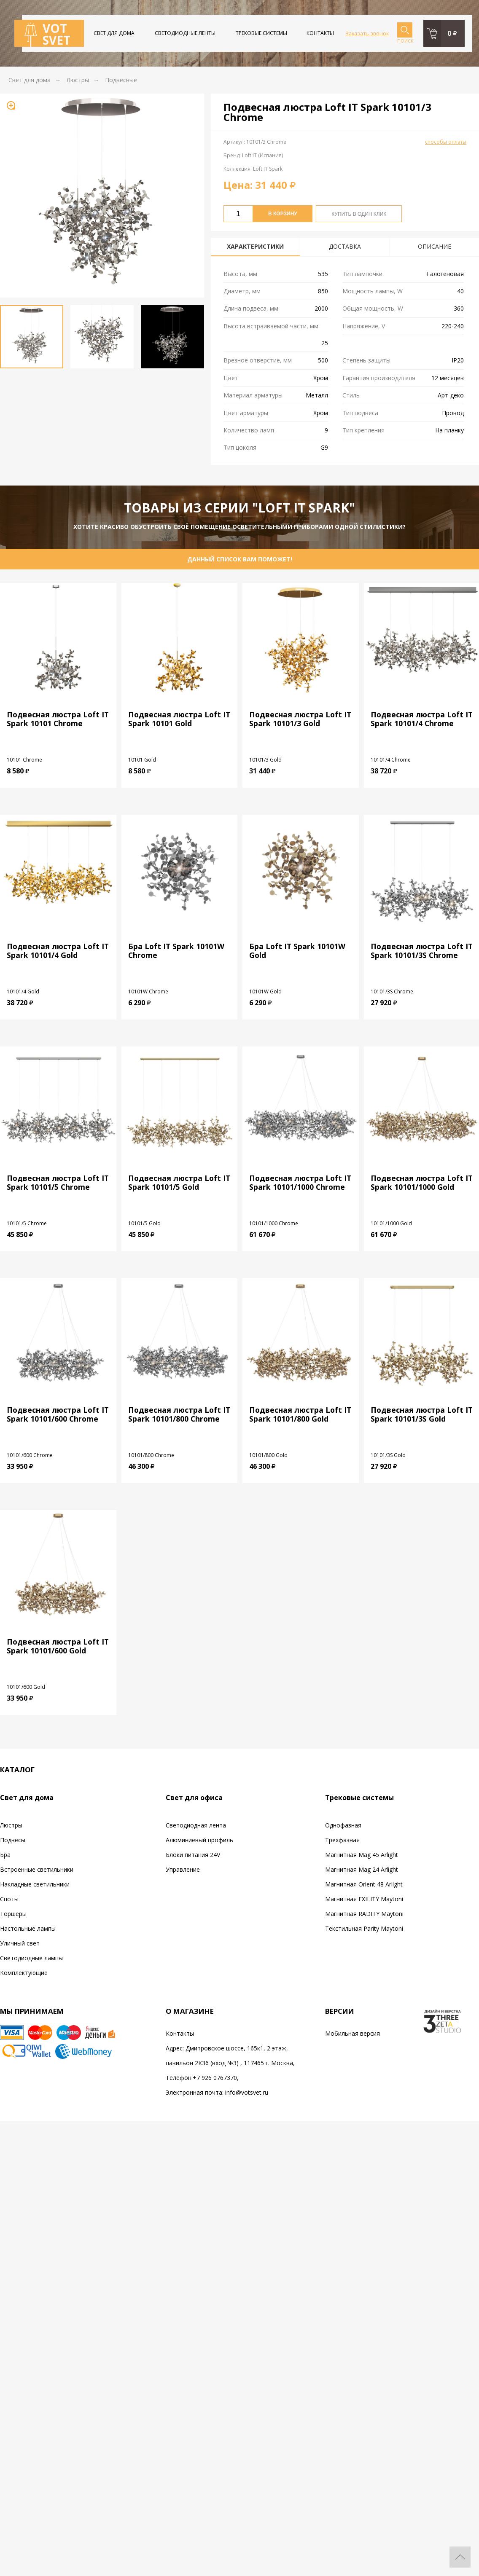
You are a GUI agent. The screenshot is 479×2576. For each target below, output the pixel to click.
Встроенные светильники (36, 1869)
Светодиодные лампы (31, 1958)
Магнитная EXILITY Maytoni (364, 1899)
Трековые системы (261, 33)
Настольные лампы (28, 1928)
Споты (9, 1899)
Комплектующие (24, 1973)
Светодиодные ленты (185, 33)
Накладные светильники (35, 1884)
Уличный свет (20, 1943)
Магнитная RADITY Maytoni (364, 1914)
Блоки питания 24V (193, 1855)
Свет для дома (114, 33)
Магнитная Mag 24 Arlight (361, 1869)
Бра (5, 1855)
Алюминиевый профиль (199, 1840)
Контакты (320, 33)
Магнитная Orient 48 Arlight (364, 1884)
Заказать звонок (367, 33)
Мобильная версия (352, 2033)
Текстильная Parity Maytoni (364, 1928)
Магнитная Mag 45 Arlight (361, 1855)
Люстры (11, 1825)
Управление (183, 1869)
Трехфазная (342, 1840)
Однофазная (343, 1825)
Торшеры (13, 1914)
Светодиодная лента (196, 1825)
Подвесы (12, 1840)
